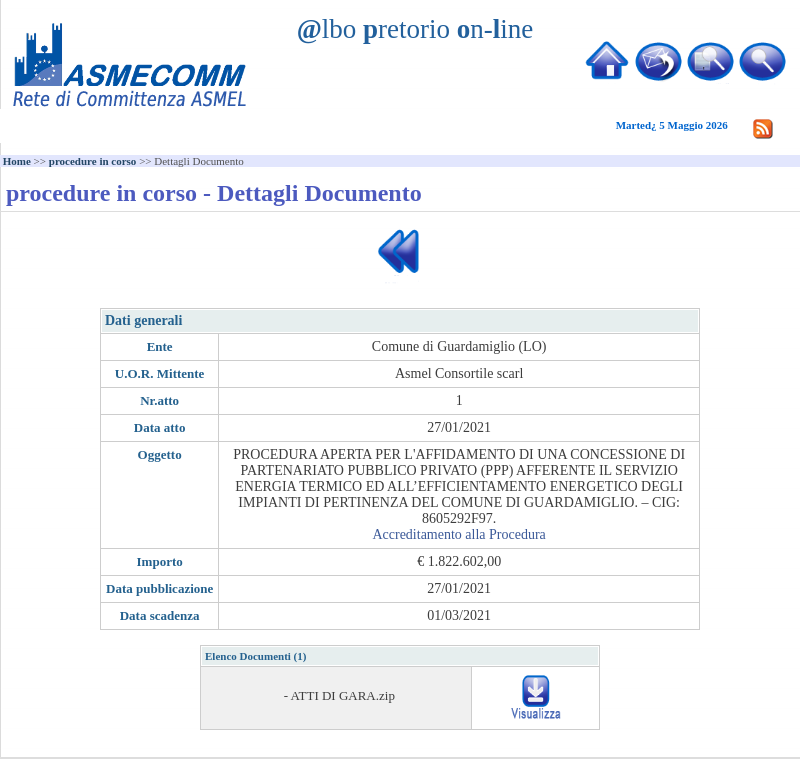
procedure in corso (93, 161)
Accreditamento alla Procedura (458, 534)
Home (17, 161)
